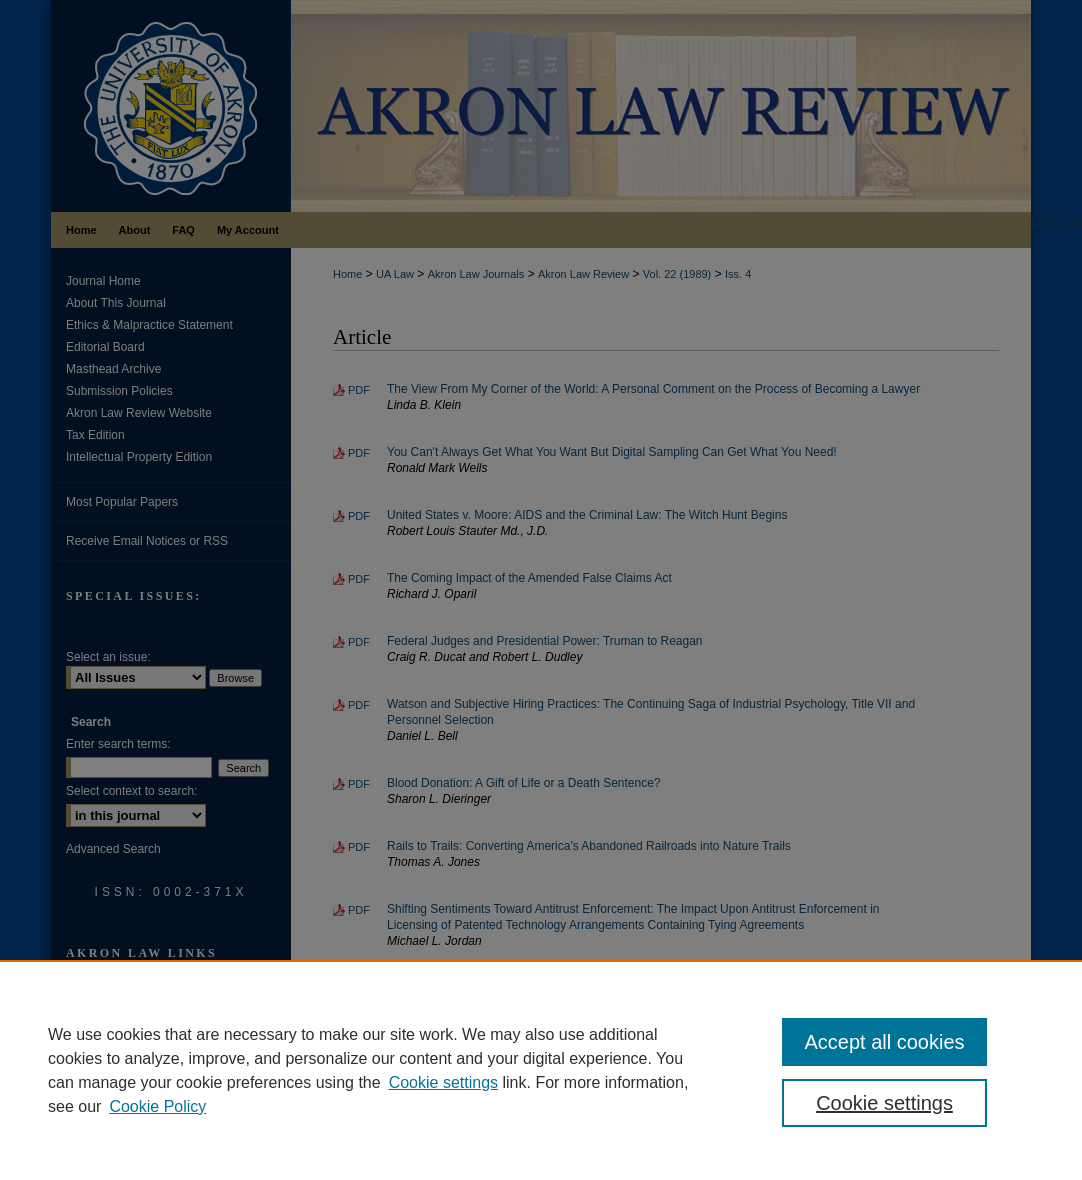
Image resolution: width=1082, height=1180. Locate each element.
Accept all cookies (884, 1042)
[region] (541, 1070)
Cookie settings (443, 1082)
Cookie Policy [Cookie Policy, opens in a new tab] (157, 1106)
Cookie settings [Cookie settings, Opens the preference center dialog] (884, 1103)
